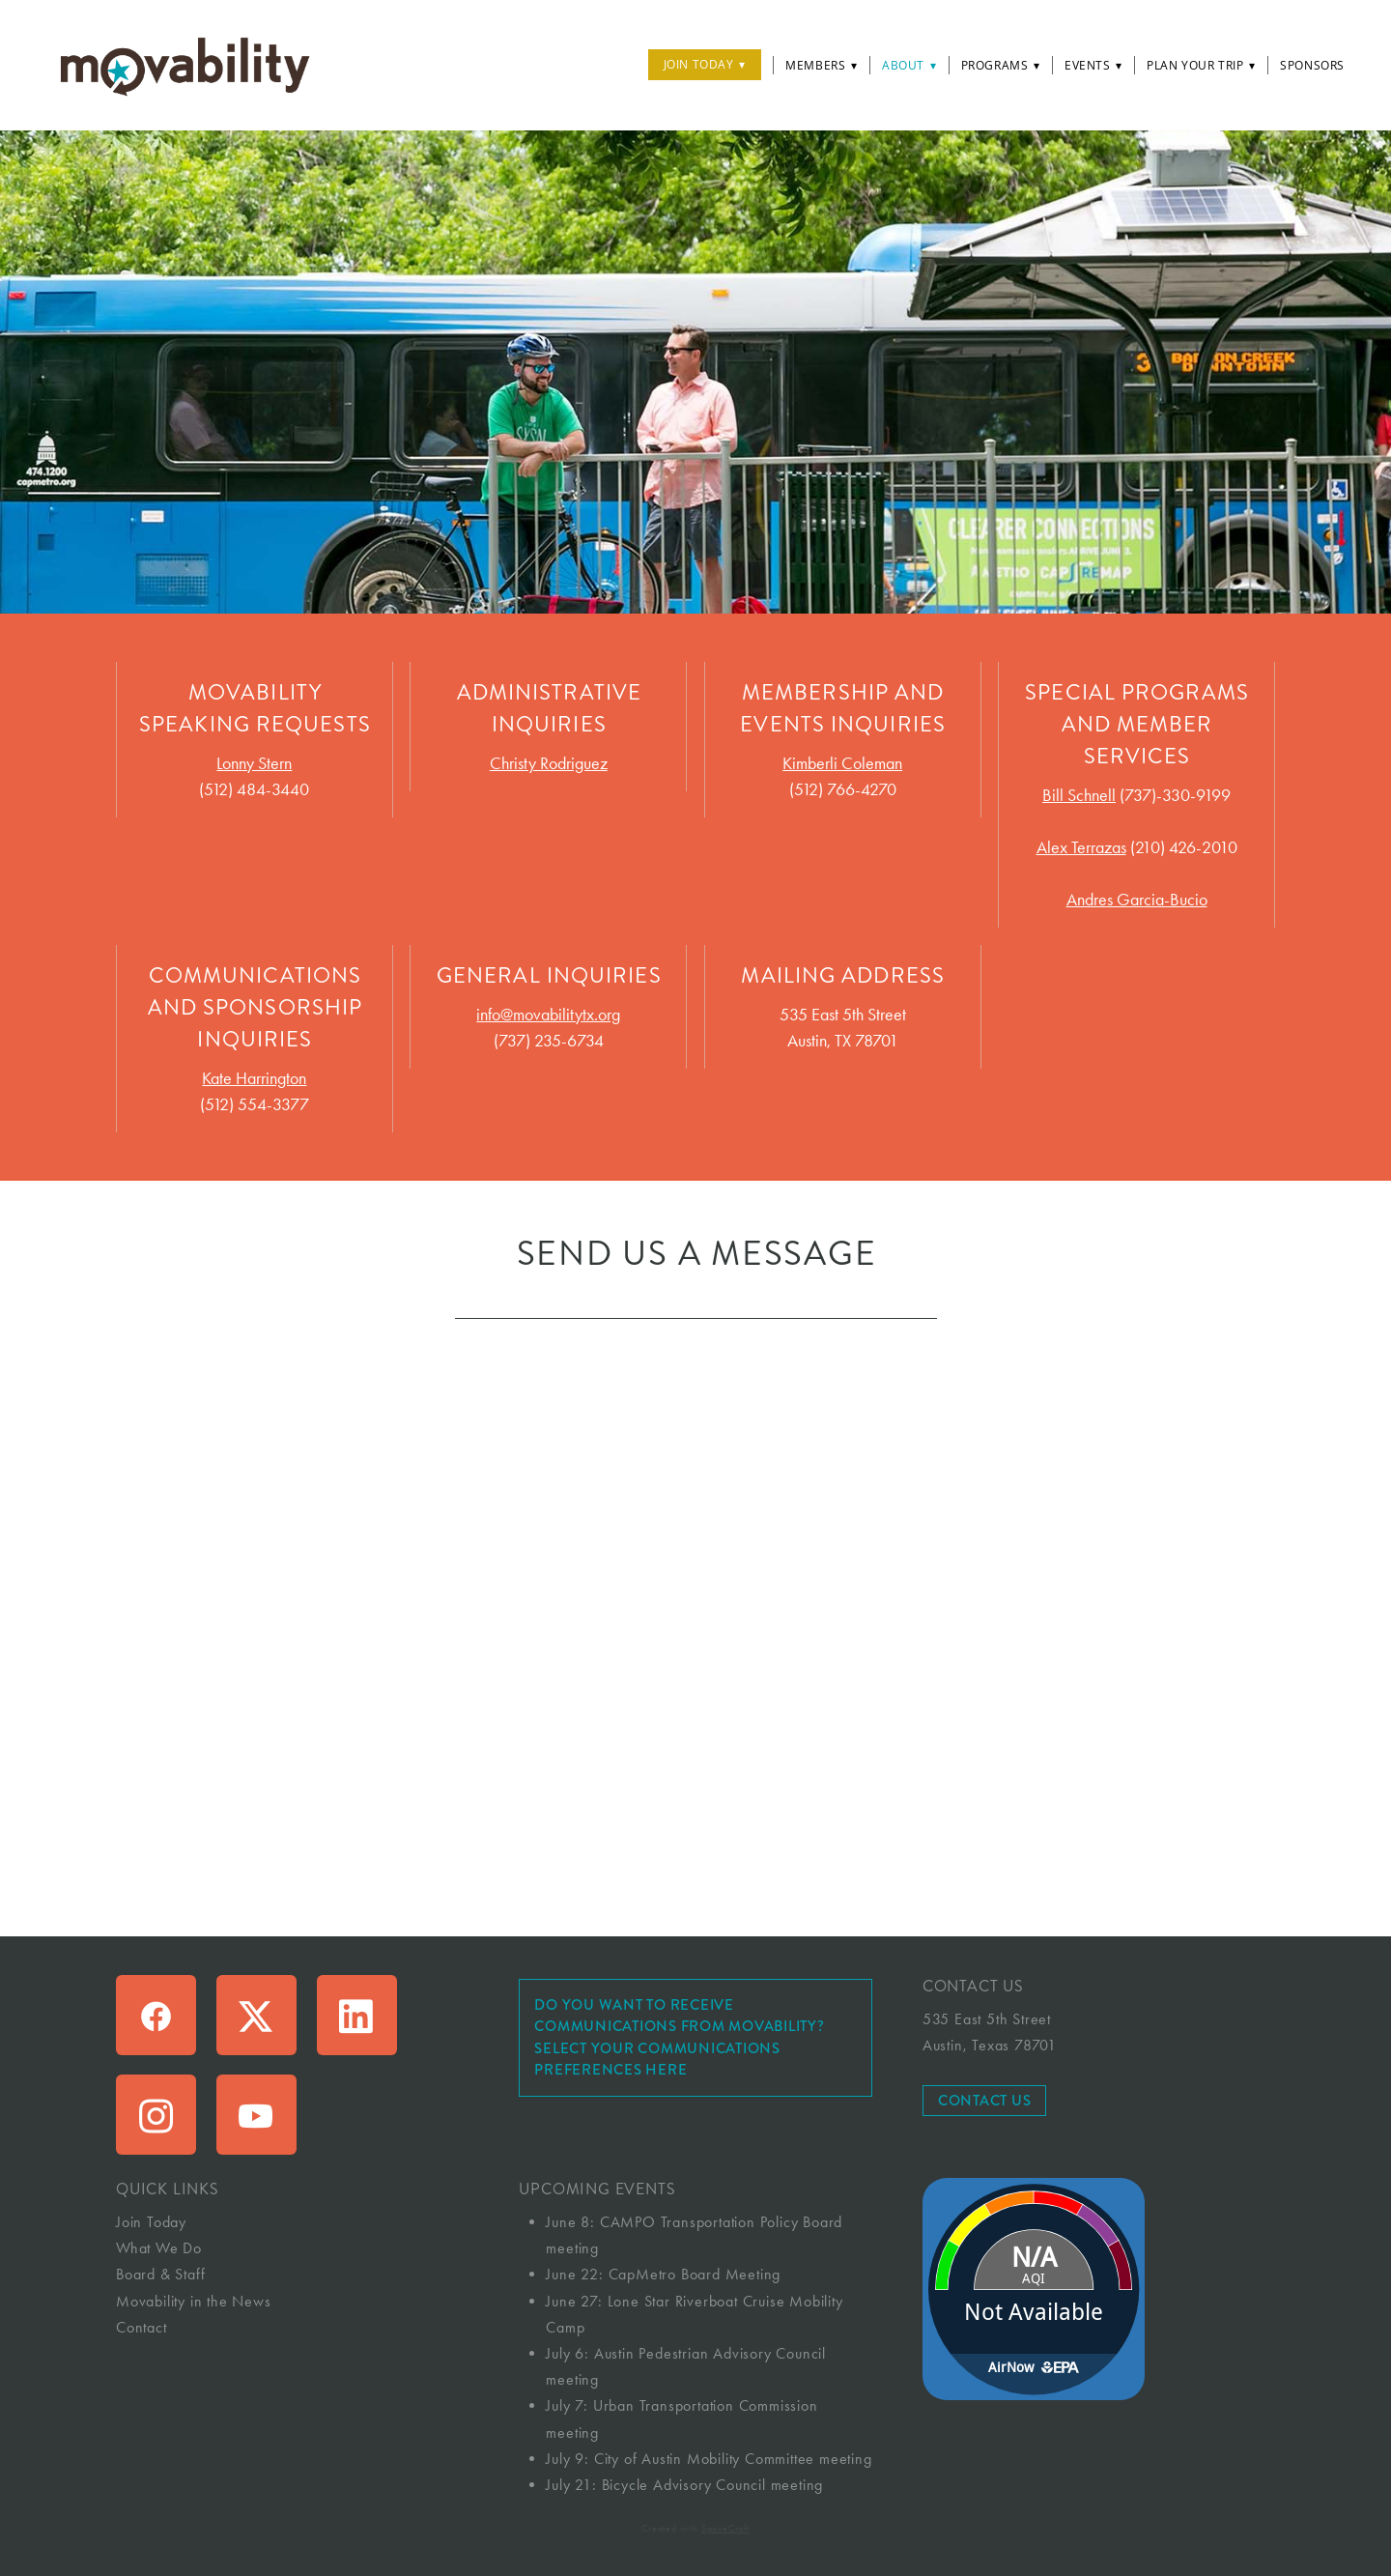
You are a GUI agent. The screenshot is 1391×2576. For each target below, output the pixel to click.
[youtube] (256, 2115)
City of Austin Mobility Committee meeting (733, 2458)
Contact (141, 2327)
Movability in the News (193, 2301)
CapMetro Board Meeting (695, 2274)
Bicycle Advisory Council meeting (713, 2485)
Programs (1000, 65)
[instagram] (156, 2115)
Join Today (705, 64)
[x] (256, 2015)
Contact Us (985, 2100)
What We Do (159, 2248)
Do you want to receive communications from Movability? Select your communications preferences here (679, 2037)
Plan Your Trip (1201, 65)
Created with (695, 2528)
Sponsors (1312, 65)
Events (1093, 65)
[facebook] (156, 2015)
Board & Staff (160, 2274)
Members (821, 65)
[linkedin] (357, 2015)
